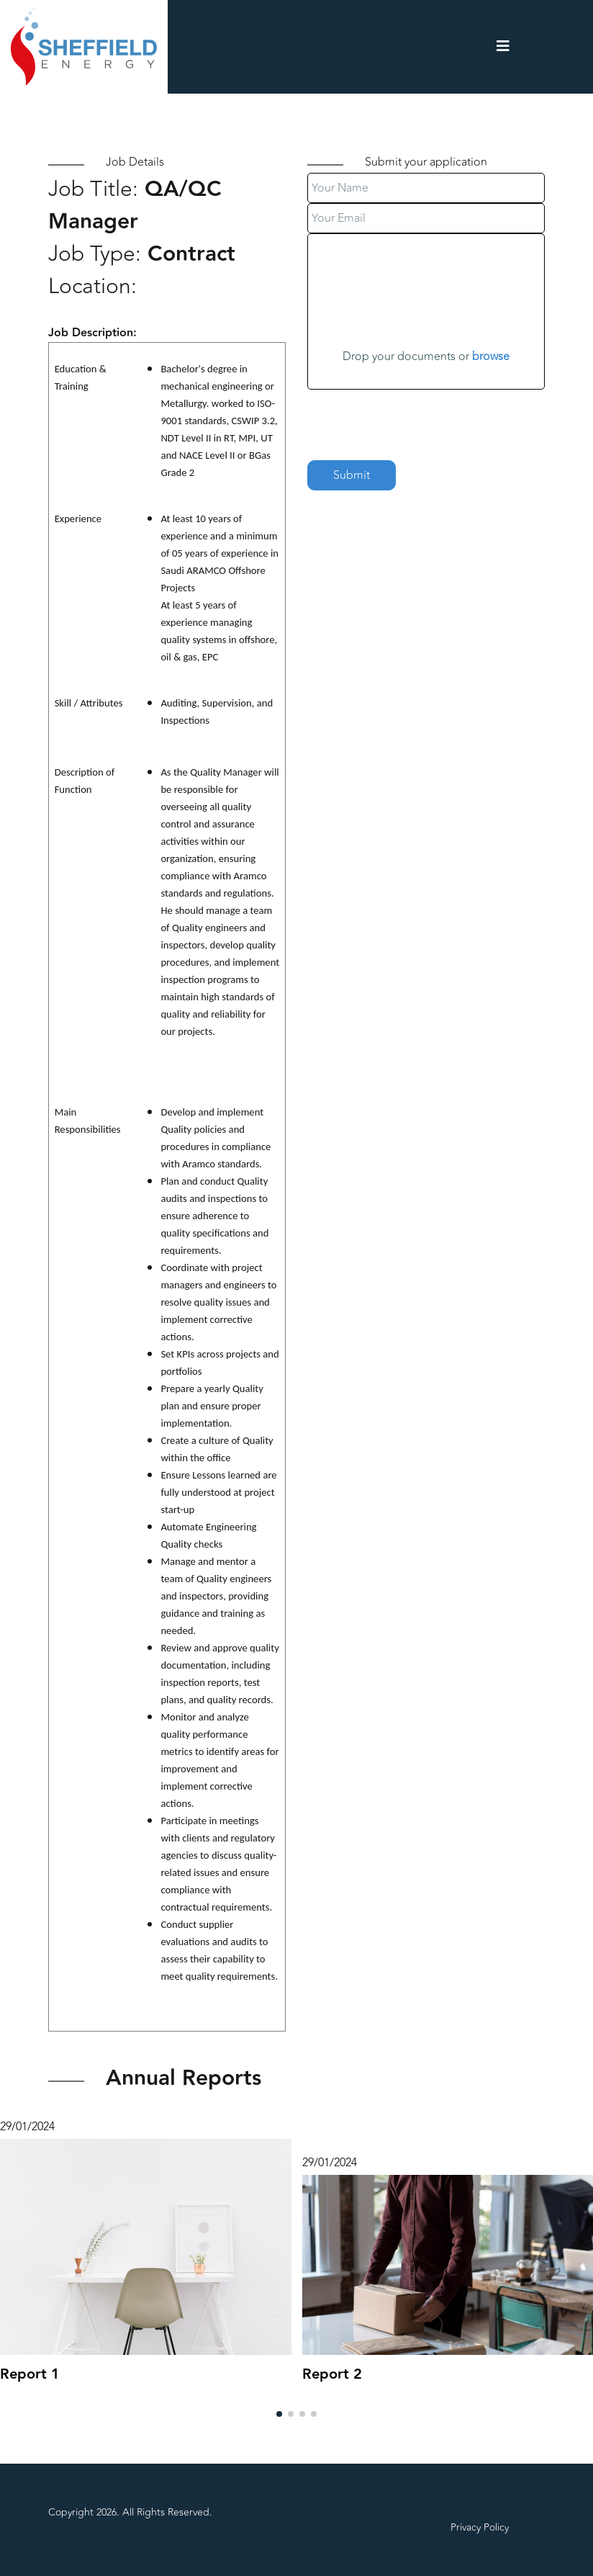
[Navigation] (503, 47)
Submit (351, 475)
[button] (279, 2414)
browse (491, 356)
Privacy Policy (480, 2527)
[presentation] (416, 418)
